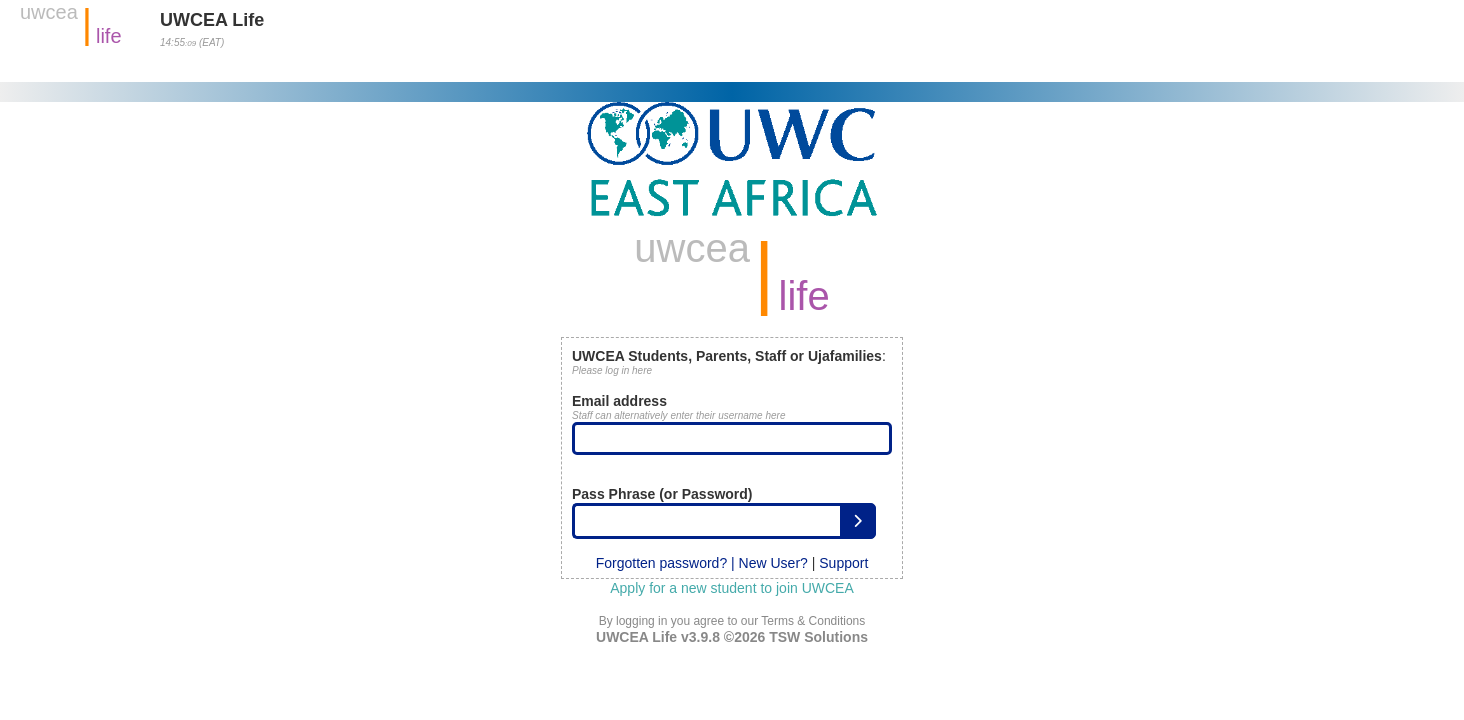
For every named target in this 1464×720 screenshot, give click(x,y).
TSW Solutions (818, 637)
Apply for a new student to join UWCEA (732, 588)
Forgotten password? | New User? (702, 563)
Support (843, 563)
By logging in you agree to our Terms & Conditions (732, 621)
